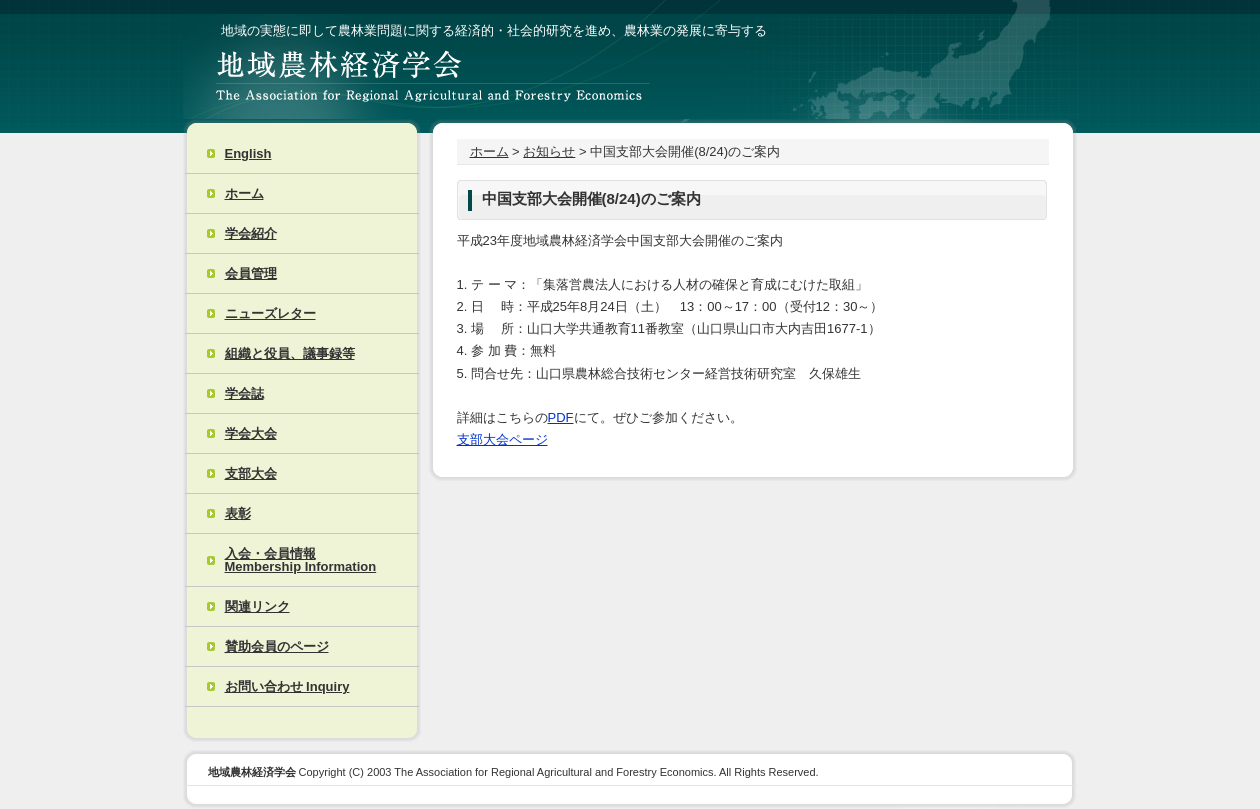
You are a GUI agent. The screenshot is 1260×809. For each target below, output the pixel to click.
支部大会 (251, 473)
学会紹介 (251, 233)
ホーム (244, 193)
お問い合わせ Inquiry (287, 686)
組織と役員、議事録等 (290, 353)
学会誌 (244, 393)
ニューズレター (270, 313)
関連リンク (257, 606)
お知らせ (549, 151)
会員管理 (251, 273)
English (248, 153)
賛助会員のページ (277, 646)
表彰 (238, 513)
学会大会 (251, 433)
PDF (561, 417)
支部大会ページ (502, 439)
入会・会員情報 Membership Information (301, 560)
